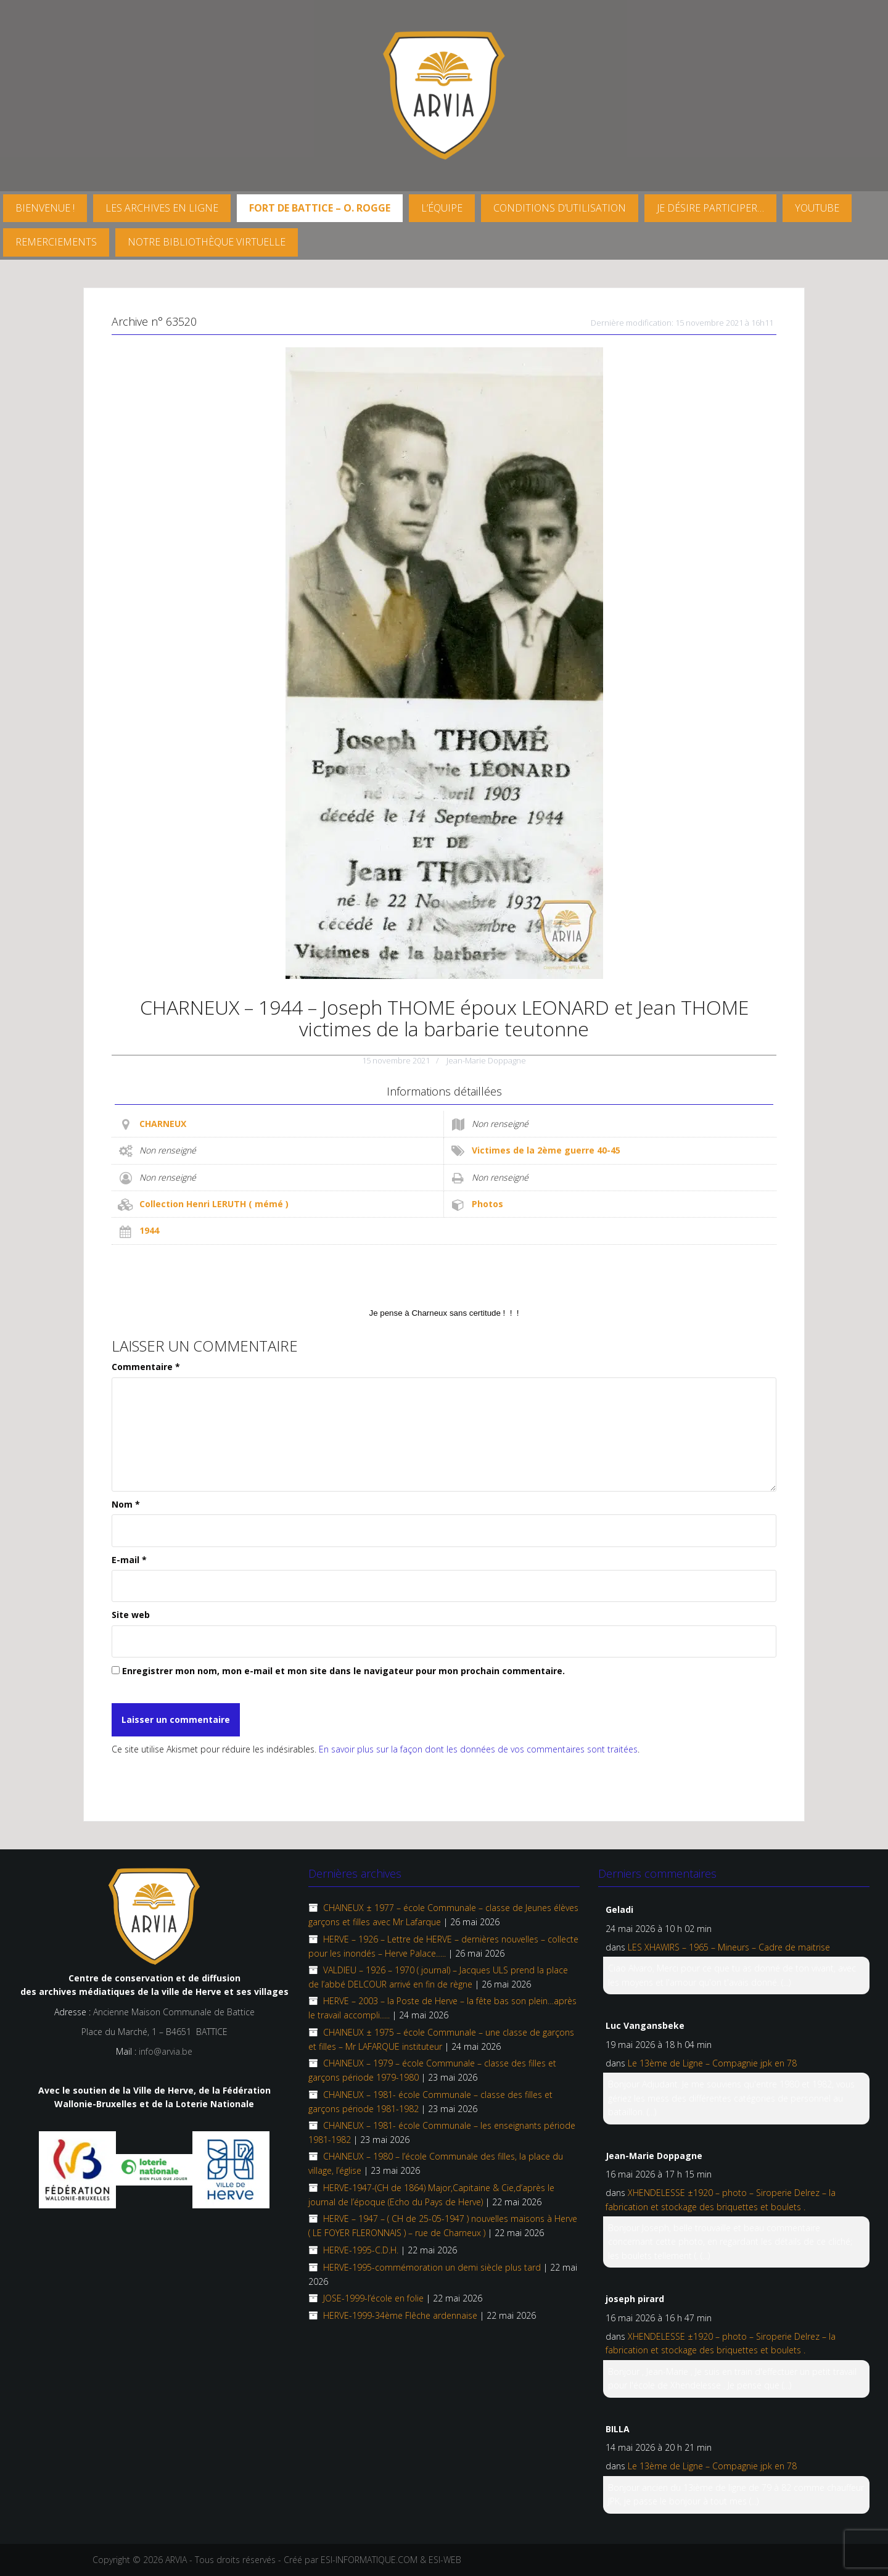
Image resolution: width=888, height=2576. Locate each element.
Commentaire (146, 1367)
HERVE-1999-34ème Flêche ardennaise (400, 2315)
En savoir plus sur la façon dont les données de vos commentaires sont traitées (478, 1749)
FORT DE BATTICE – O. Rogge (319, 208)
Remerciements (56, 242)
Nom (126, 1504)
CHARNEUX (162, 1123)
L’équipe (441, 208)
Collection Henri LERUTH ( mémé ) (214, 1204)
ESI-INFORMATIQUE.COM (369, 2560)
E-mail (129, 1560)
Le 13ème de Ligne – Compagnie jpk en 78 (712, 2063)
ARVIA (176, 2560)
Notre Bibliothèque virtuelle (207, 242)
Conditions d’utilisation (559, 208)
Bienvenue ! (45, 208)
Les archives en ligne (161, 208)
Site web (131, 1614)
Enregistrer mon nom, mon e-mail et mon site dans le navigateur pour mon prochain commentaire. (343, 1671)
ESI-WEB (445, 2560)
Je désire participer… (710, 208)
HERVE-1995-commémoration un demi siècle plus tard (432, 2267)
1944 (149, 1230)
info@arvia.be (165, 2051)
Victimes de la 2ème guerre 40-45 (546, 1150)
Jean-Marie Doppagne (486, 1060)
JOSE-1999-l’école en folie (373, 2298)
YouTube (817, 208)
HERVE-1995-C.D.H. (360, 2250)
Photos (487, 1204)
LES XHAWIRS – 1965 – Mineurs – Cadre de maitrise (729, 1947)
